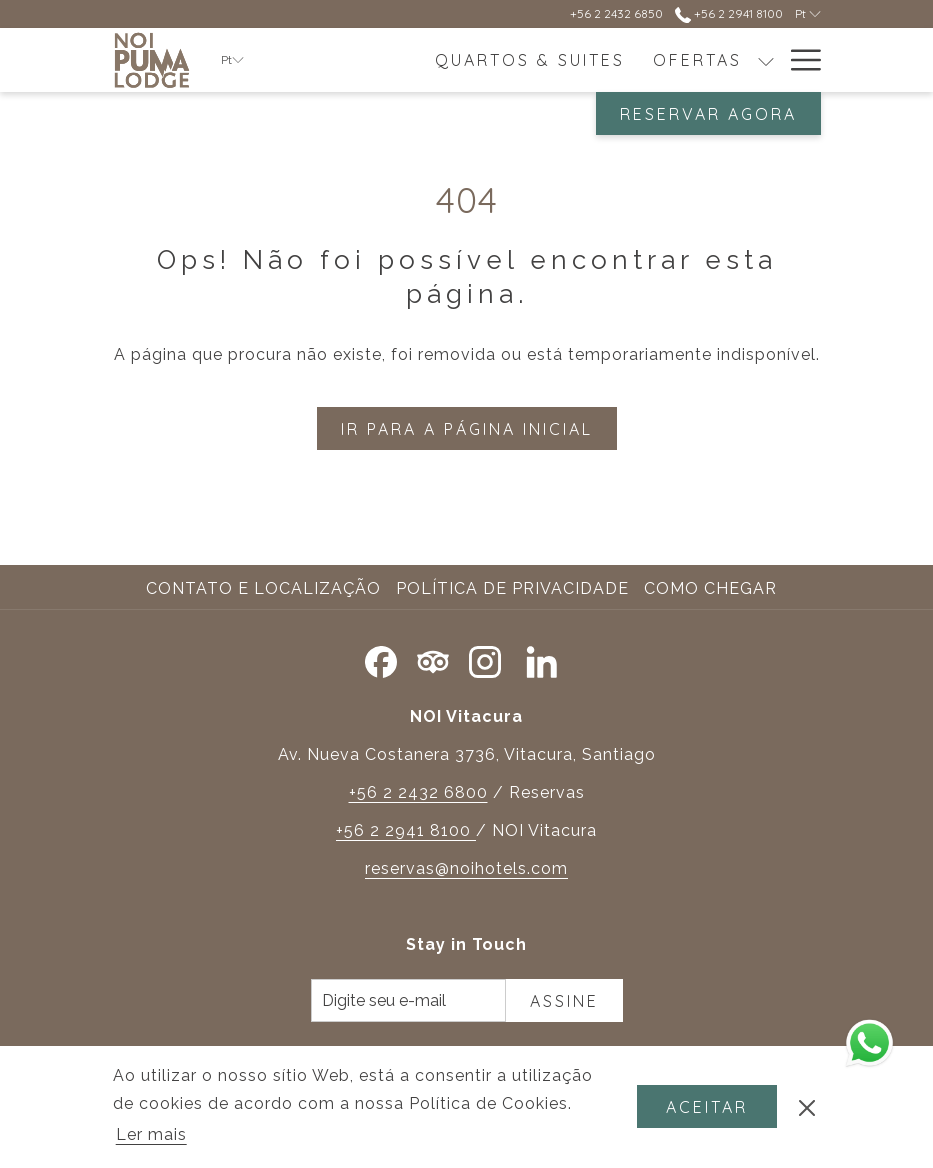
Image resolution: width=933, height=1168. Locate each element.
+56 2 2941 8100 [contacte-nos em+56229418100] (729, 13)
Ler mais (153, 1136)
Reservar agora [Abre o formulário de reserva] (708, 114)
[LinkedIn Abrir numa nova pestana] (542, 658)
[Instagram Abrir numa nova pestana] (485, 658)
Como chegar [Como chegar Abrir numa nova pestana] (713, 588)
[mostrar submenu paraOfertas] (766, 60)
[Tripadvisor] (433, 658)
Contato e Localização (263, 588)
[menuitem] (530, 60)
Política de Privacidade (512, 588)
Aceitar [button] (707, 1107)
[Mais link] (798, 60)
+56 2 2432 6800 (418, 792)
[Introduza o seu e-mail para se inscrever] (408, 1000)
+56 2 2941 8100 (406, 830)
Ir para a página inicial (467, 429)
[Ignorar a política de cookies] (807, 1107)
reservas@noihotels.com (466, 868)
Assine (564, 1001)
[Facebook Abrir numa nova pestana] (381, 658)
